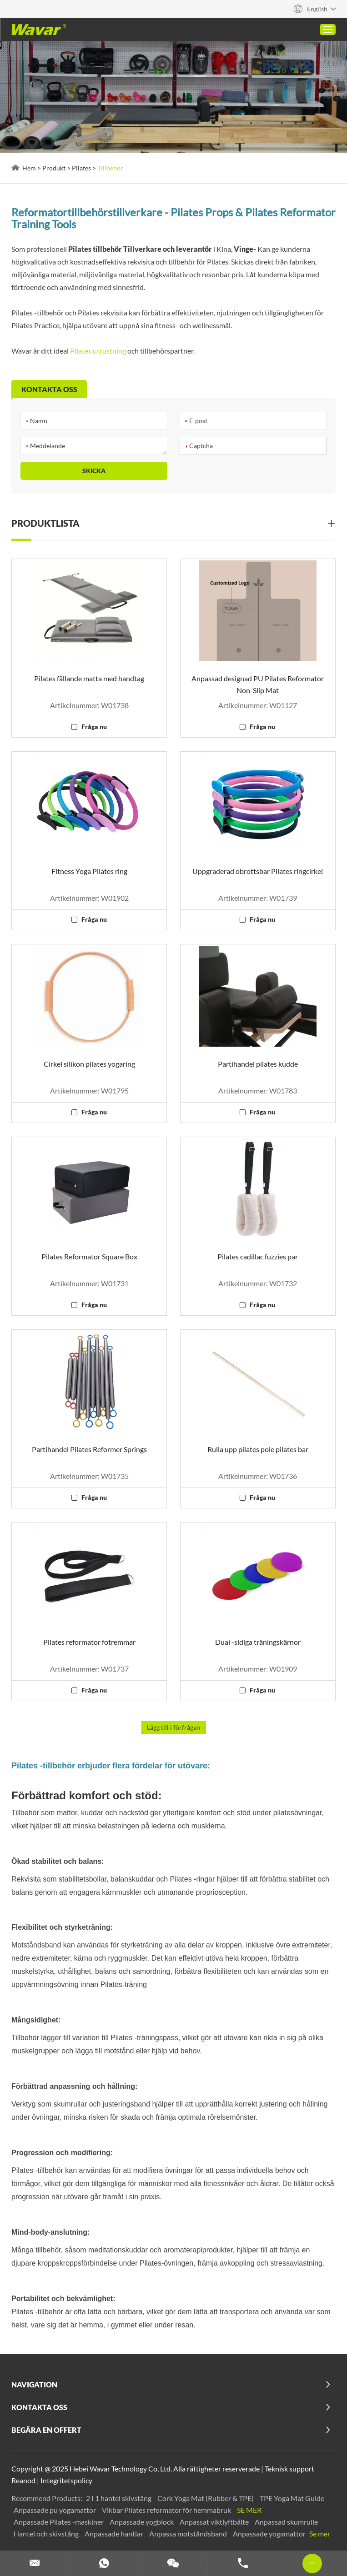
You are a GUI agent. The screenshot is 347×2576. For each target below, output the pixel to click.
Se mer (249, 2510)
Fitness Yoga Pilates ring (89, 871)
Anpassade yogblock (142, 2521)
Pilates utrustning (98, 350)
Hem (29, 168)
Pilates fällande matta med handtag (89, 678)
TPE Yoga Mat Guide (292, 2498)
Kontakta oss (39, 2407)
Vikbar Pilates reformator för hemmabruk (167, 2510)
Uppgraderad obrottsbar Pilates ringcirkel (257, 871)
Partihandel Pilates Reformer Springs (89, 1449)
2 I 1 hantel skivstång (119, 2498)
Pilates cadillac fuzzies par (257, 1256)
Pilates (81, 168)
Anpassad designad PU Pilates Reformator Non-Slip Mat (257, 684)
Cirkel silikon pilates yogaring (89, 1063)
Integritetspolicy (66, 2480)
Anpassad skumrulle (286, 2521)
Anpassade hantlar (115, 2533)
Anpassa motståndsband (188, 2533)
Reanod (23, 2480)
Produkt (53, 168)
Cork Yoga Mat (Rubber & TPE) (206, 2498)
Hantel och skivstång (47, 2533)
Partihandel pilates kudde (258, 1063)
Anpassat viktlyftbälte (215, 2521)
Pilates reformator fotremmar (89, 1641)
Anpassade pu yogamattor (55, 2510)
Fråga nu (94, 726)
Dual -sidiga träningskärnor (258, 1641)
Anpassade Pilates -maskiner (59, 2521)
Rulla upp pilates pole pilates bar (257, 1449)
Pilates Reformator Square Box (89, 1256)
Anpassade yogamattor (270, 2533)
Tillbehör (110, 168)
